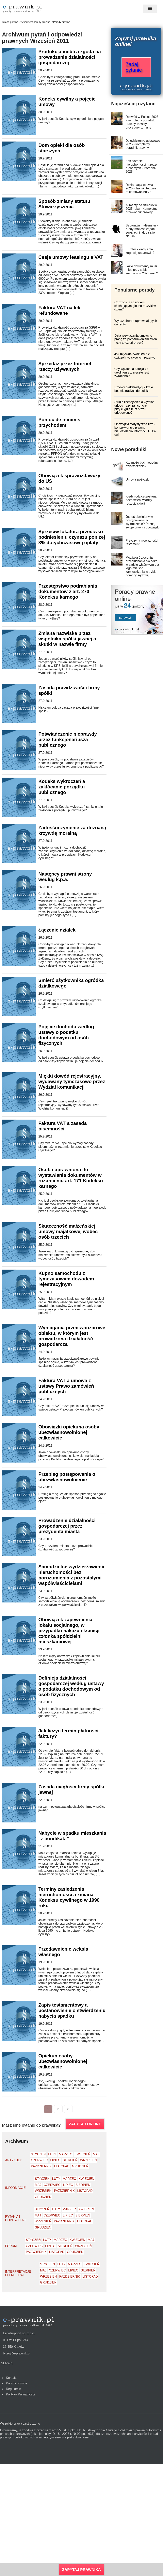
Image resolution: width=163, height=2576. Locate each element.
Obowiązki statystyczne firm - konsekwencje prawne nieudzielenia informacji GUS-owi (135, 429)
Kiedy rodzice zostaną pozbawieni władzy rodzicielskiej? (141, 500)
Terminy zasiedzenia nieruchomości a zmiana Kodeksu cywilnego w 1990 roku (68, 1897)
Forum (11, 2246)
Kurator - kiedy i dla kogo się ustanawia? (140, 251)
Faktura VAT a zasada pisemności (62, 1126)
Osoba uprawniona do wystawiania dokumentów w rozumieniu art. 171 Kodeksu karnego (70, 1178)
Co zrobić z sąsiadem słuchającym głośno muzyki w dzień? (135, 306)
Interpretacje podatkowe (18, 2273)
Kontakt (11, 2377)
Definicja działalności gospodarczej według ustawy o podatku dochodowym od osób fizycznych (71, 1686)
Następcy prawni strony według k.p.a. (65, 876)
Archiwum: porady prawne (35, 21)
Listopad (62, 2166)
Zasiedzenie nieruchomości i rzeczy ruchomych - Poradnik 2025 (142, 166)
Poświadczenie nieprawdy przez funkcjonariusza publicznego (67, 739)
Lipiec (55, 2160)
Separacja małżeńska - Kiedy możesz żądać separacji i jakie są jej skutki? (142, 231)
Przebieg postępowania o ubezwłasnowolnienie (66, 1476)
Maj (96, 2154)
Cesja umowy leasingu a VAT (70, 257)
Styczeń (38, 2154)
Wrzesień (88, 2160)
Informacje (15, 2187)
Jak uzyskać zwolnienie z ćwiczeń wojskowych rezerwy (134, 355)
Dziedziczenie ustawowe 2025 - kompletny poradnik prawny (143, 144)
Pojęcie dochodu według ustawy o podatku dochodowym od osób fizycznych (66, 1035)
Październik (41, 2166)
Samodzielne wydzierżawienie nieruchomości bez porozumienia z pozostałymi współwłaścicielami (72, 1575)
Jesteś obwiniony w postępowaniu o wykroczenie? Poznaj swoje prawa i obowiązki (143, 522)
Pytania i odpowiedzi (15, 2218)
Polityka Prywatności (20, 2394)
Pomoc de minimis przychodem (59, 422)
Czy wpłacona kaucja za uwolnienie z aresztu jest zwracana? (131, 372)
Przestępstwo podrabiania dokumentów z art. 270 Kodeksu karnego (67, 591)
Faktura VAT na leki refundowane (60, 310)
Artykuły (13, 2160)
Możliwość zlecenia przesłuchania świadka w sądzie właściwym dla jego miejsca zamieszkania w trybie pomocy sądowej (142, 566)
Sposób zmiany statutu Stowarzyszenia (64, 203)
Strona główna (10, 21)
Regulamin (13, 2389)
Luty (52, 2154)
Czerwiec (39, 2160)
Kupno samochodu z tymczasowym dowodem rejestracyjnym (66, 1279)
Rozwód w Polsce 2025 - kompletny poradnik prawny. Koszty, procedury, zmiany (142, 122)
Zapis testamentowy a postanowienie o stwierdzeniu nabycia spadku (72, 2010)
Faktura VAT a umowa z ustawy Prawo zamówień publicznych (66, 1386)
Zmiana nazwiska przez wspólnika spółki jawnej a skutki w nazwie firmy (67, 639)
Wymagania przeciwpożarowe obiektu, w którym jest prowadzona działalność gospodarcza (71, 1336)
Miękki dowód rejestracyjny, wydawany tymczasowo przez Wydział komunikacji (71, 1081)
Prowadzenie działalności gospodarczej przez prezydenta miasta (66, 1526)
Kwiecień (82, 2154)
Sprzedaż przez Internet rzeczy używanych (64, 366)
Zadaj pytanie (134, 67)
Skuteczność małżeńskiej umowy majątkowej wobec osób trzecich (68, 1231)
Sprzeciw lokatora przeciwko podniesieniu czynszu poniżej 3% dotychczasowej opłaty (71, 537)
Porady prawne (61, 21)
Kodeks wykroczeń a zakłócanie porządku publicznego (61, 787)
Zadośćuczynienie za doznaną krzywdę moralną (72, 830)
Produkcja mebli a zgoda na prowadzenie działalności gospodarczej (69, 57)
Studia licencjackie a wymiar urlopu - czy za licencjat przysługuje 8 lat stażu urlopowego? (134, 407)
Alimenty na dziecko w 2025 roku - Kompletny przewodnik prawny (141, 208)
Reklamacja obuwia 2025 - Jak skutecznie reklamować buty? (141, 188)
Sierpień (70, 2160)
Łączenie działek (56, 930)
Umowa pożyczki (137, 479)
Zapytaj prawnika (81, 2570)
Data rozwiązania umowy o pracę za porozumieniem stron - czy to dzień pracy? (135, 339)
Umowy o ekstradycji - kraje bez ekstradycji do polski (133, 389)
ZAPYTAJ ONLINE (85, 2124)
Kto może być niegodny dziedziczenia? (142, 464)
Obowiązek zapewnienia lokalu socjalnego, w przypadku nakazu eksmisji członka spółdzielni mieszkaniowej (68, 1630)
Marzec (65, 2154)
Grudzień (80, 2166)
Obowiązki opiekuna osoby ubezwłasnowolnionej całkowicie (68, 1432)
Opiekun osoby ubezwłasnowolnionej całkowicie (62, 2061)
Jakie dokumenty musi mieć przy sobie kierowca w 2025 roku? (142, 270)
